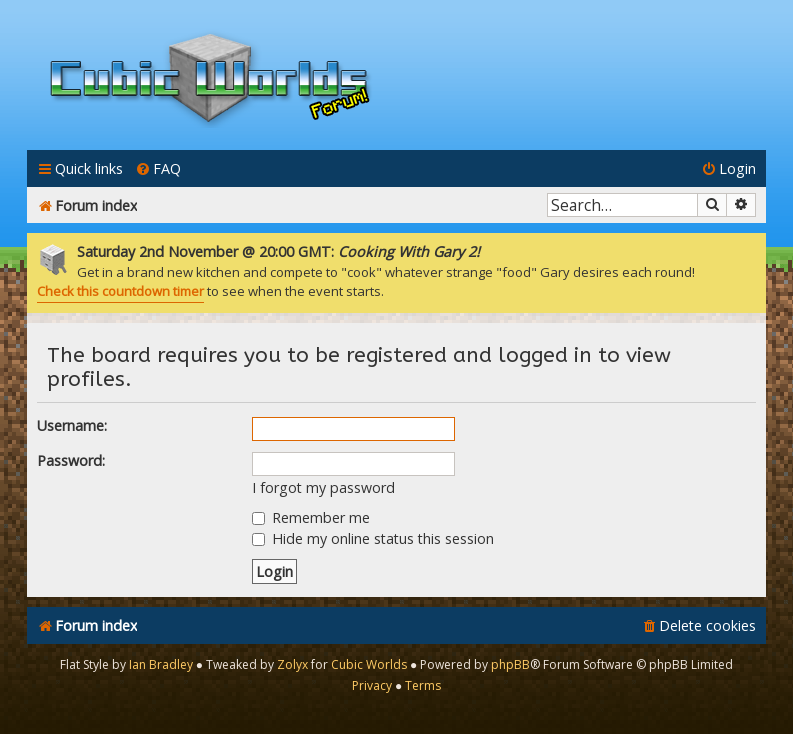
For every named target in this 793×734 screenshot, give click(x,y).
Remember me (311, 517)
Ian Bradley (161, 664)
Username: (72, 425)
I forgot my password (323, 488)
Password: (71, 460)
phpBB (510, 664)
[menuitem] (158, 168)
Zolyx (292, 664)
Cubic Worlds (369, 664)
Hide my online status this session (373, 538)
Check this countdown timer (120, 291)
